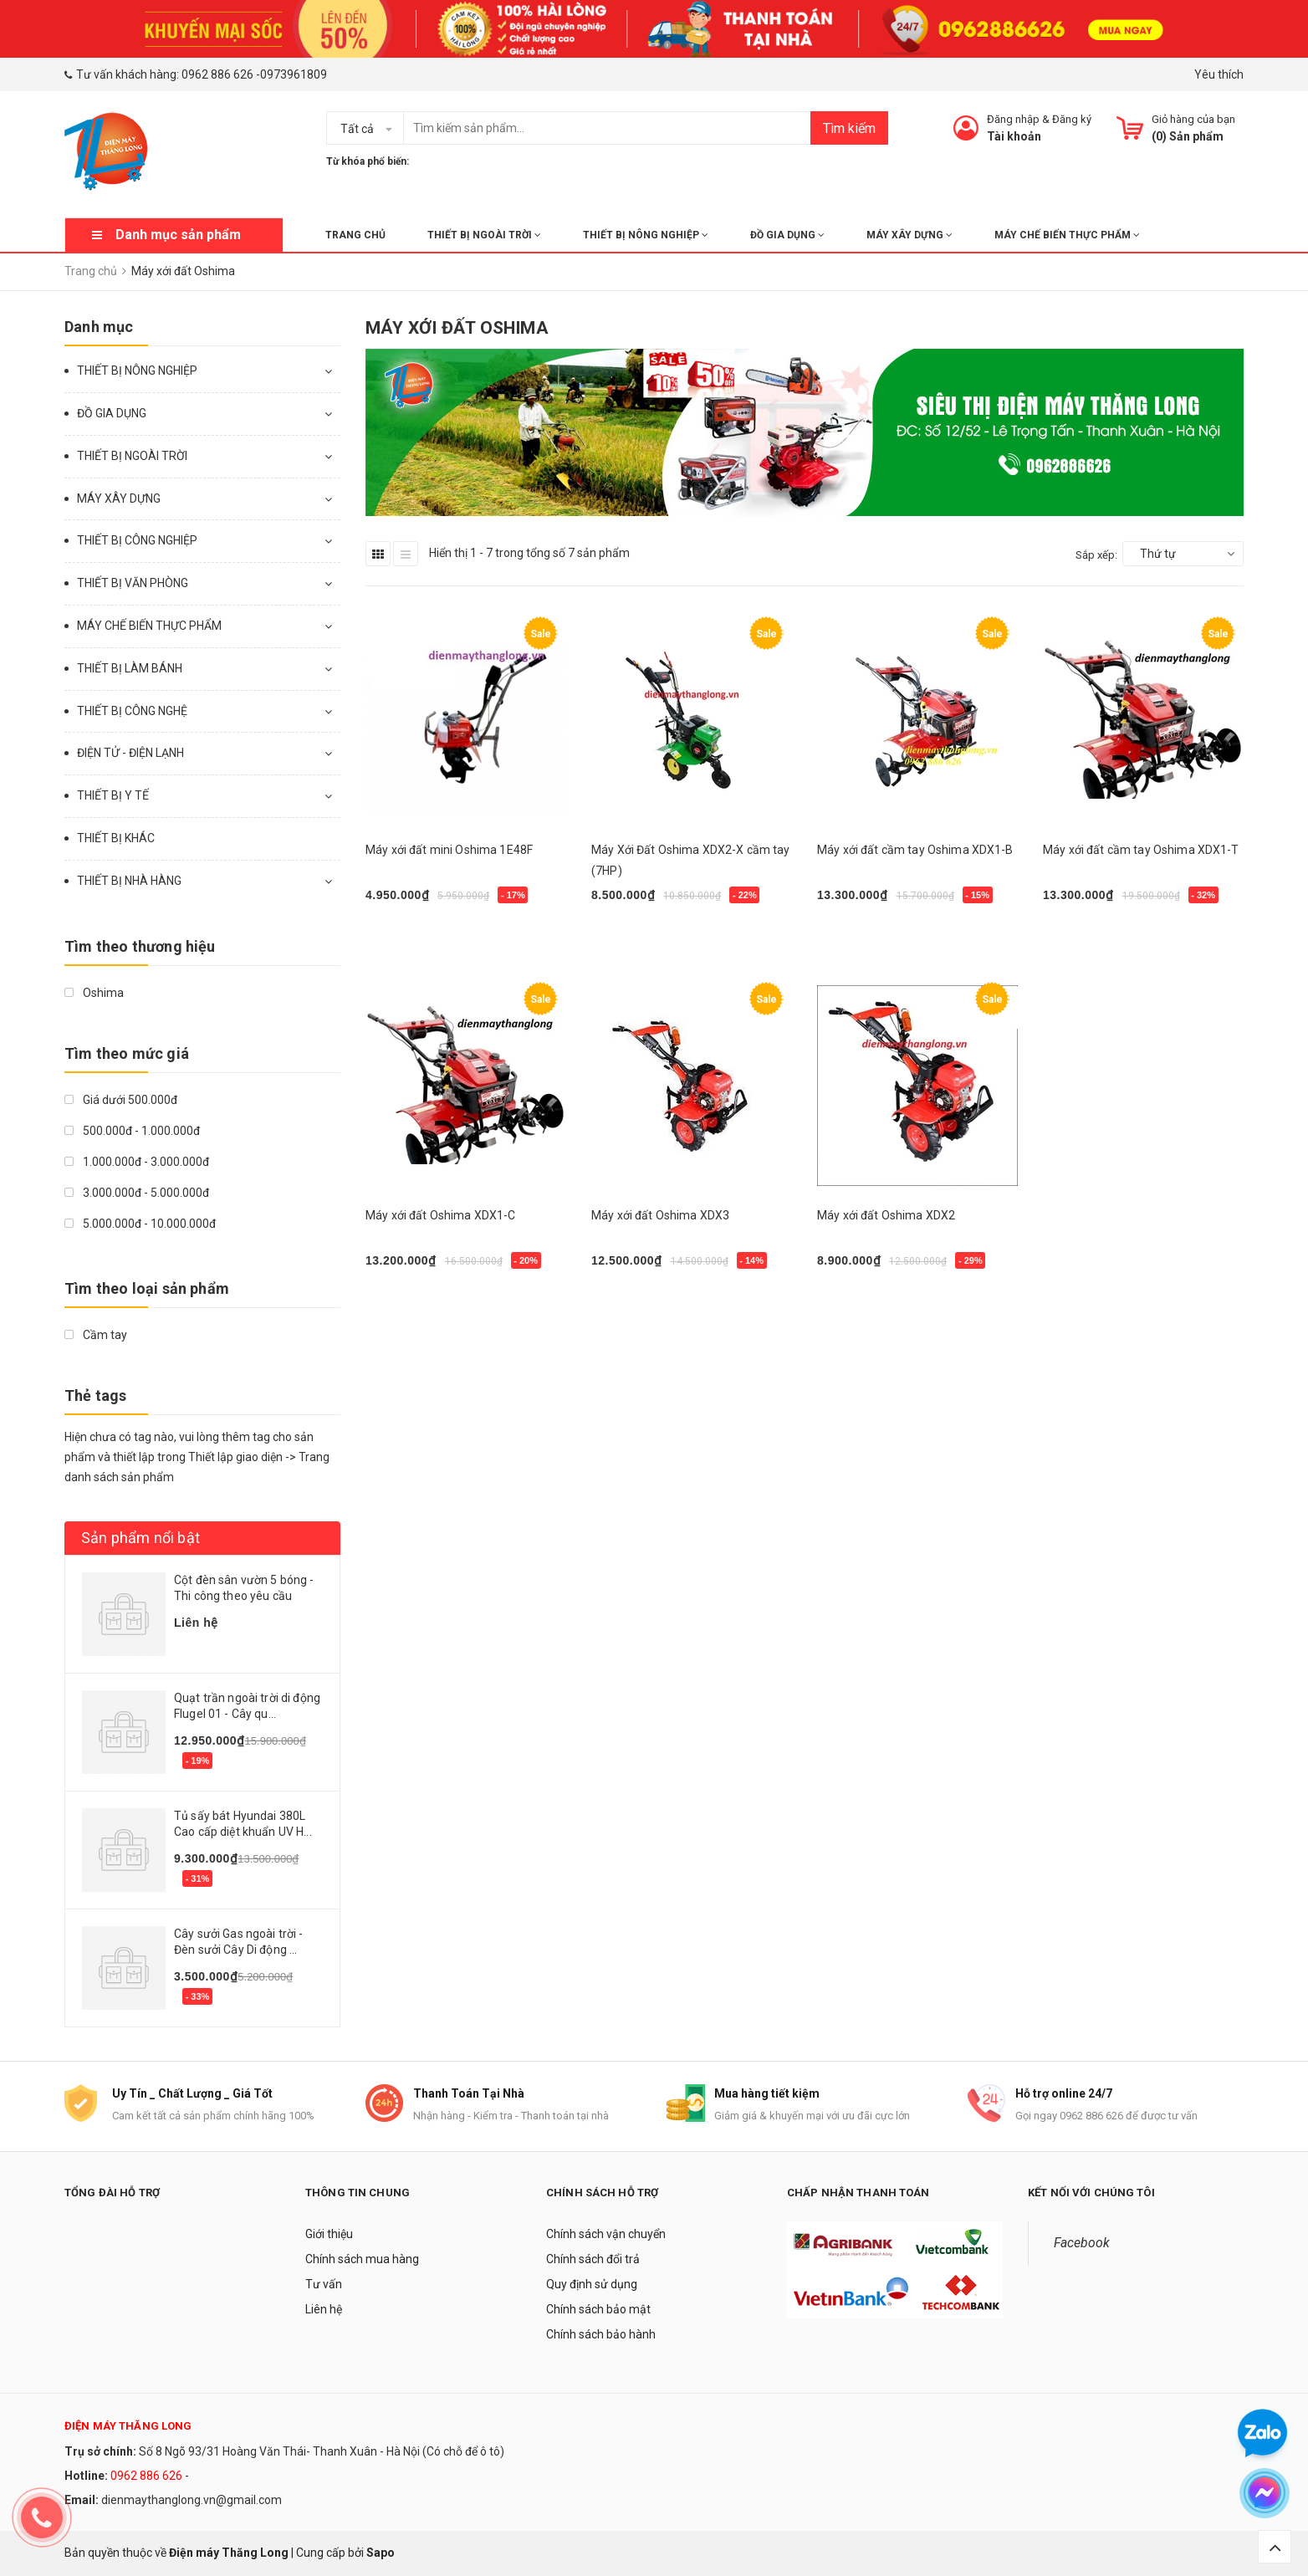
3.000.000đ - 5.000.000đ (136, 1192)
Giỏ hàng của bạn (1193, 119)
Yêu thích (1219, 74)
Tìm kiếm (849, 128)
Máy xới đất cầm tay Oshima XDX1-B (915, 849)
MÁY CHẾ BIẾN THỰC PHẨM (1067, 235)
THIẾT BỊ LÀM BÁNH (129, 668)
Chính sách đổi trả (593, 2259)
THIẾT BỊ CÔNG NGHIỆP (137, 540)
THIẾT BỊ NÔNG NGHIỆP (645, 235)
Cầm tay (95, 1335)
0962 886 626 (217, 74)
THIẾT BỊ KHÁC (116, 838)
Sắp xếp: (1096, 555)
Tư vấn (323, 2284)
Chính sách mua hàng (362, 2259)
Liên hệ (323, 2309)
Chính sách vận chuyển (606, 2234)
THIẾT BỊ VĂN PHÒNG (132, 583)
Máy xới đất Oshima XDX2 (886, 1215)
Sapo (380, 2552)
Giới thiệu (329, 2234)
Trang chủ (355, 235)
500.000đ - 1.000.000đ (132, 1130)
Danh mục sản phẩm (178, 235)
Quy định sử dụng (591, 2284)
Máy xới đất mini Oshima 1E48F (449, 849)
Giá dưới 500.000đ (120, 1100)
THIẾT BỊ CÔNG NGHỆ (132, 711)
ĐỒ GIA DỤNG (787, 235)
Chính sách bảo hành (601, 2334)
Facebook (1082, 2243)
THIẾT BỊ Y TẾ (113, 795)
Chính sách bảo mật (598, 2309)
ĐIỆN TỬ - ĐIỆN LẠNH (130, 752)
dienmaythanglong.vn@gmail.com (191, 2500)
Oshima (94, 992)
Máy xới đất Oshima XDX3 (660, 1215)
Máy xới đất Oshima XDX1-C (440, 1215)
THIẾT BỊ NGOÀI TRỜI (484, 235)
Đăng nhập (1013, 119)
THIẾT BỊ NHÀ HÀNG (129, 880)
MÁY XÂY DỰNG (909, 235)
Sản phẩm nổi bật (140, 1537)
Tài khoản (1014, 136)
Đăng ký (1071, 119)
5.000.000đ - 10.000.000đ (140, 1223)
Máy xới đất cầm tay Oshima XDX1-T (1141, 849)
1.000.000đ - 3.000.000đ (136, 1161)
